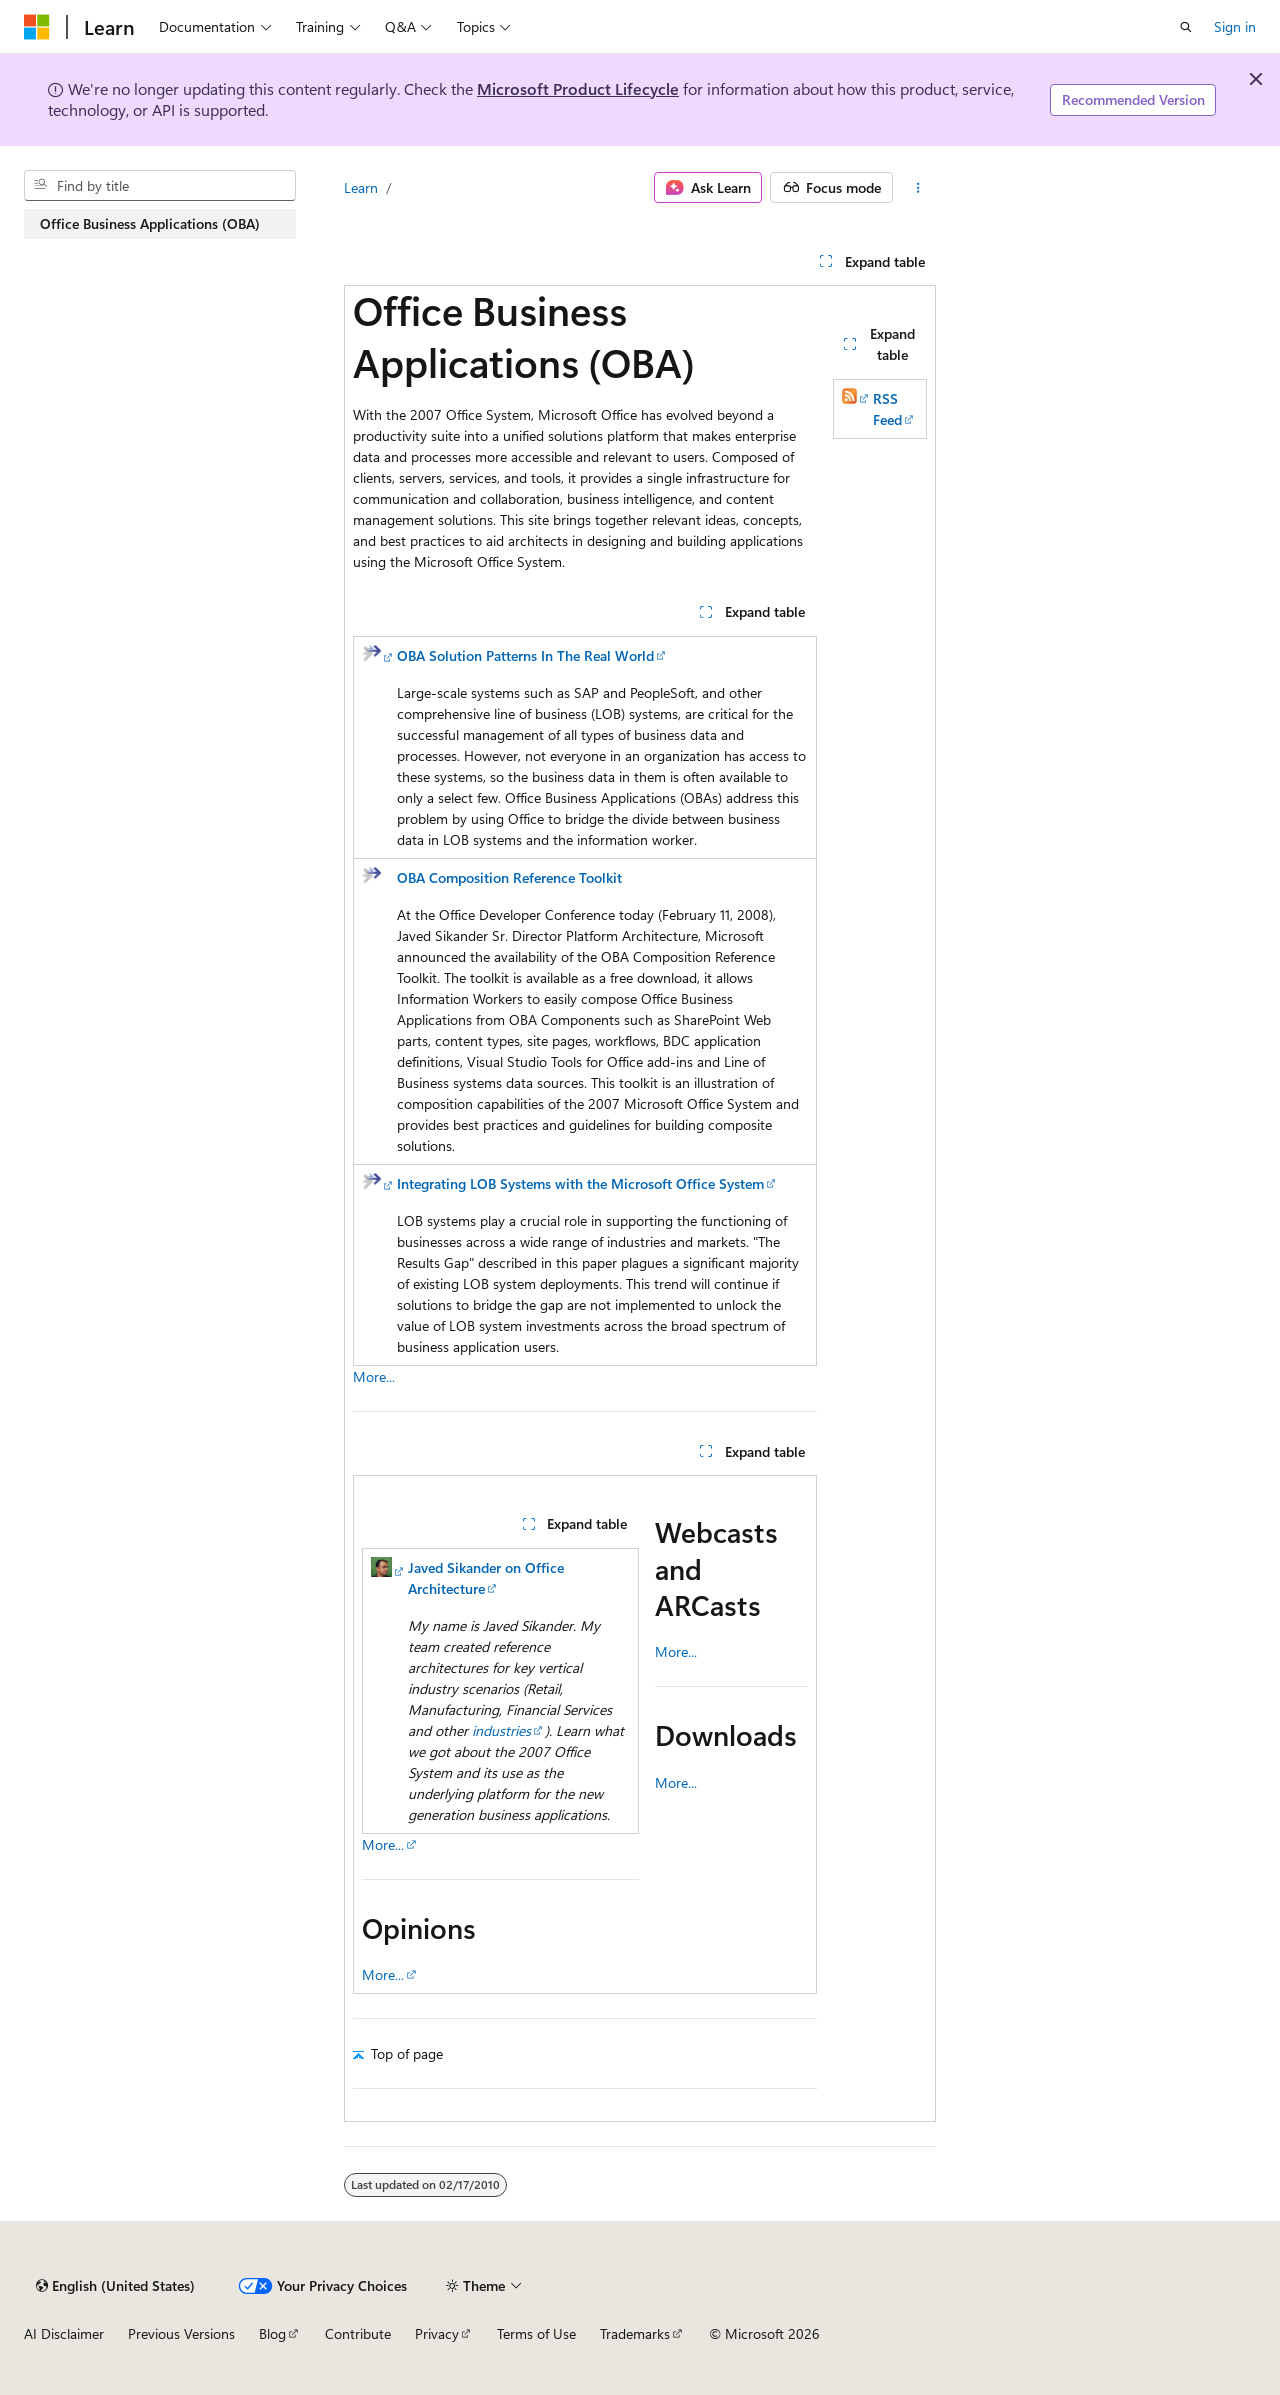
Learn (361, 187)
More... (374, 1376)
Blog (272, 2333)
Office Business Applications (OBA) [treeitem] (150, 223)
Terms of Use (536, 2333)
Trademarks (635, 2333)
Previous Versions (181, 2333)
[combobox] (160, 186)
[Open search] (1186, 27)
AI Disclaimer (64, 2333)
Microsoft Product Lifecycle (578, 88)
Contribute (358, 2333)
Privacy (437, 2333)
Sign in (1235, 26)
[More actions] (918, 188)
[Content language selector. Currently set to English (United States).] (115, 2286)
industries (501, 1730)
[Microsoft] (37, 27)
